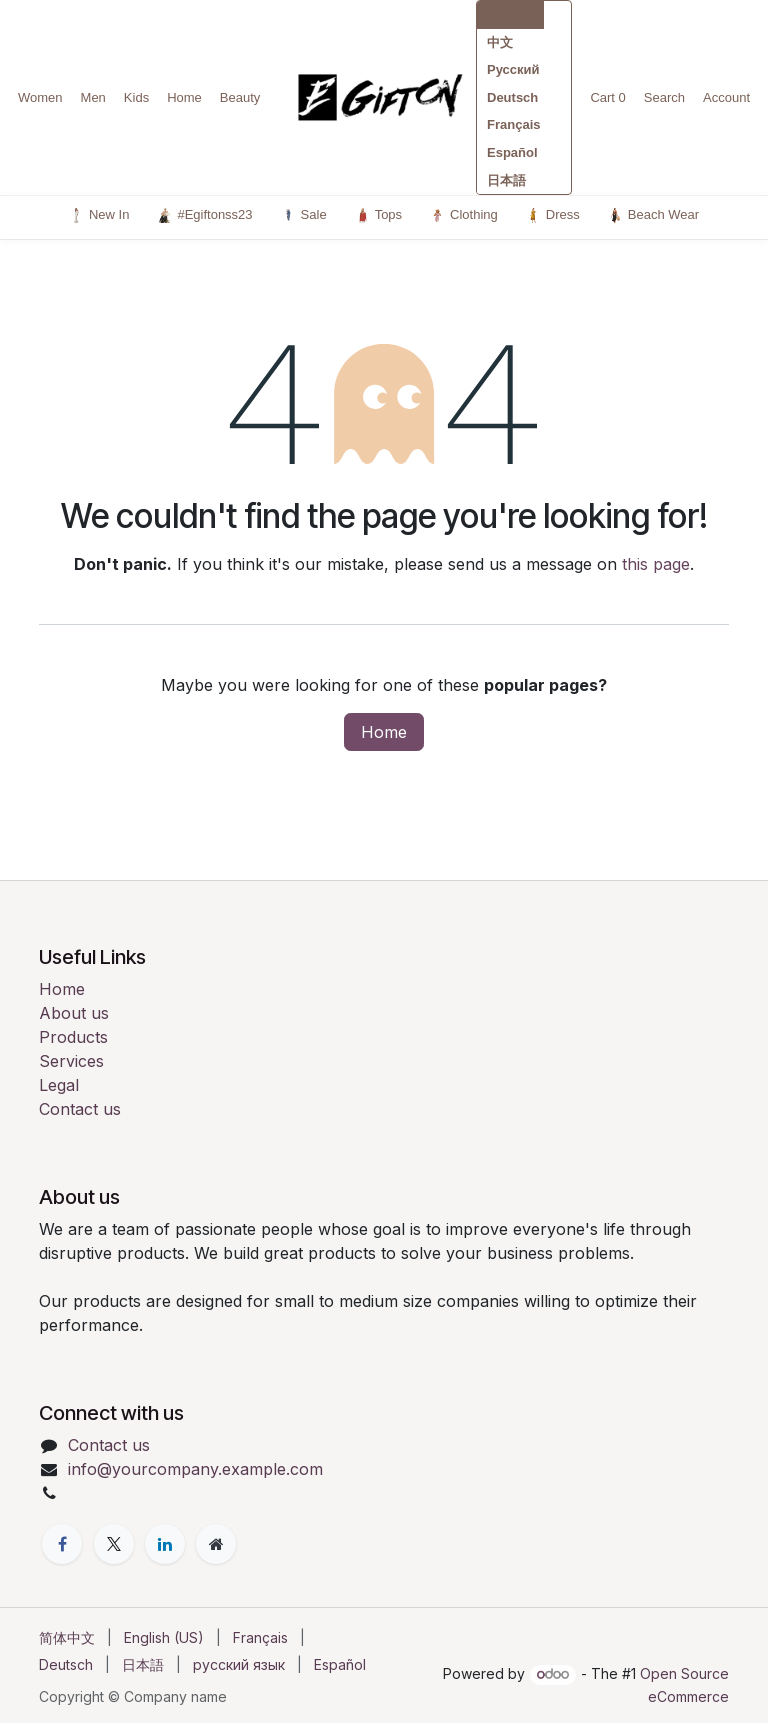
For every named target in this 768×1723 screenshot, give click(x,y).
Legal (59, 1085)
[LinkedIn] (165, 1544)
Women (40, 97)
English (510, 14)
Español (512, 152)
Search (664, 97)
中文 (500, 42)
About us (74, 1013)
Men (93, 97)
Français (513, 124)
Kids (136, 97)
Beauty (240, 97)
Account (726, 97)
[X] (114, 1544)
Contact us (80, 1109)
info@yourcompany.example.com (195, 1469)
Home (184, 97)
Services (71, 1061)
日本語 (506, 180)
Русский (513, 69)
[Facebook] (62, 1544)
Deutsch (512, 97)
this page (656, 564)
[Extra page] (216, 1544)
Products (73, 1037)
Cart (607, 97)
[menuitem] (67, 1637)
